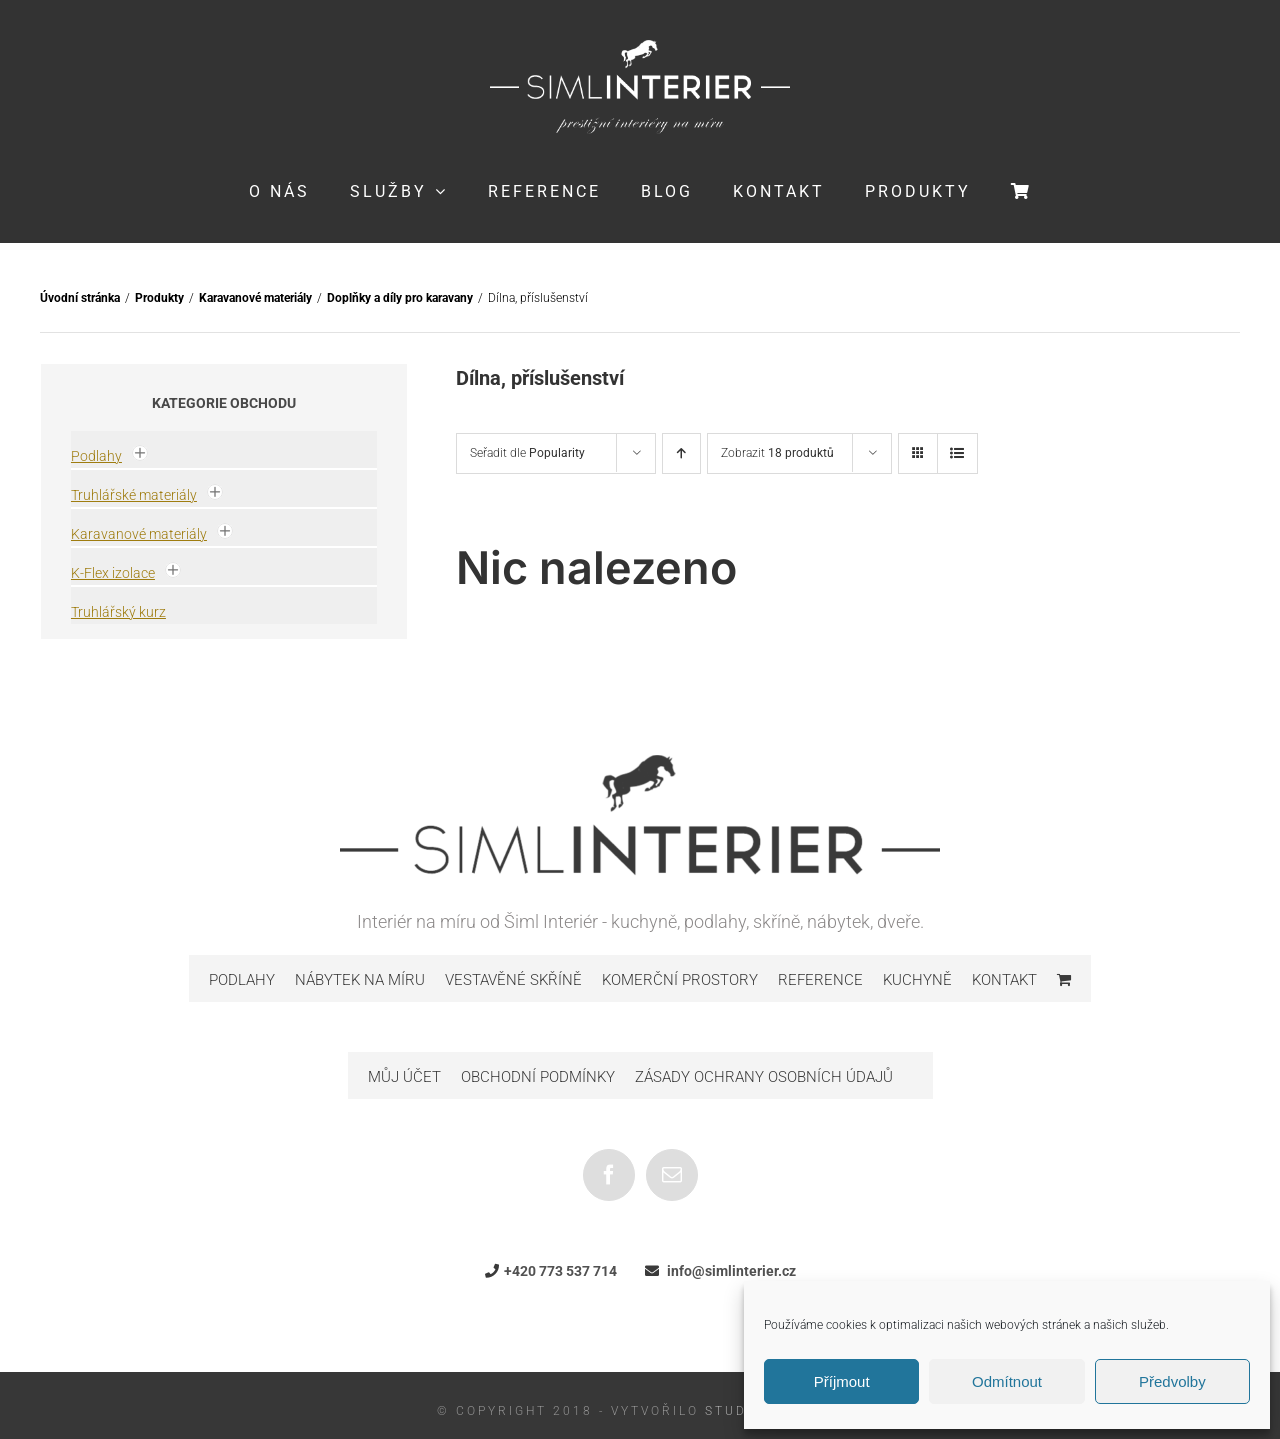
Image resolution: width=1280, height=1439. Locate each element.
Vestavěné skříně (513, 980)
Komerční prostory (680, 980)
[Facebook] (609, 1175)
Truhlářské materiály (134, 495)
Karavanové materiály (139, 534)
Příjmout (842, 1381)
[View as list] (957, 453)
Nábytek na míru (360, 980)
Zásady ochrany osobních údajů (764, 1077)
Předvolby (1172, 1381)
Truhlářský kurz (118, 612)
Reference (820, 980)
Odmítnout (1007, 1381)
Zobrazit (777, 453)
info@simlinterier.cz (731, 1271)
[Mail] (672, 1175)
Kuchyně (917, 980)
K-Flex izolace (113, 573)
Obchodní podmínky (538, 1077)
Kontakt (1004, 980)
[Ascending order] (681, 453)
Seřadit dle (527, 453)
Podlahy (96, 456)
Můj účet (404, 1077)
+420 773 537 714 (560, 1271)
